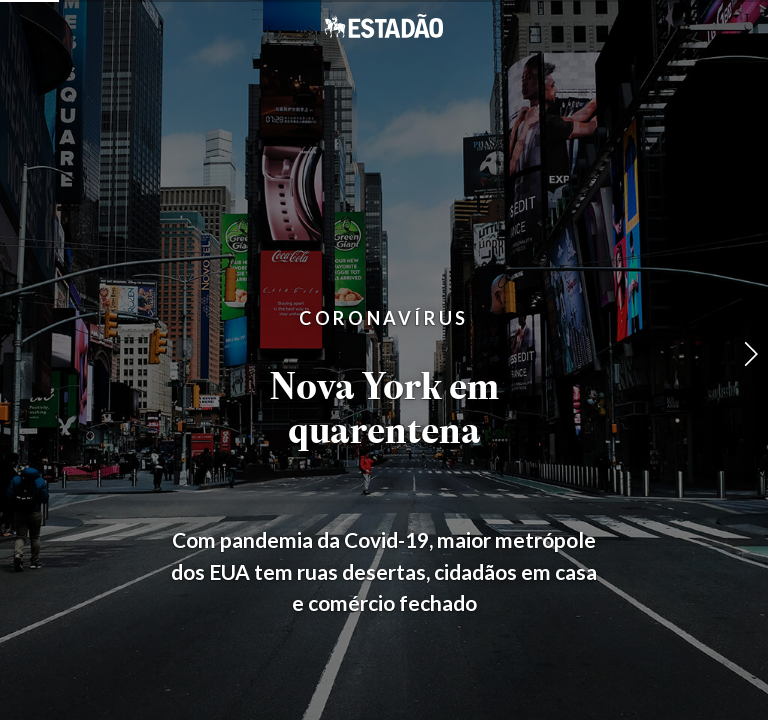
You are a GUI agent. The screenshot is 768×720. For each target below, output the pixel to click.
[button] (750, 354)
